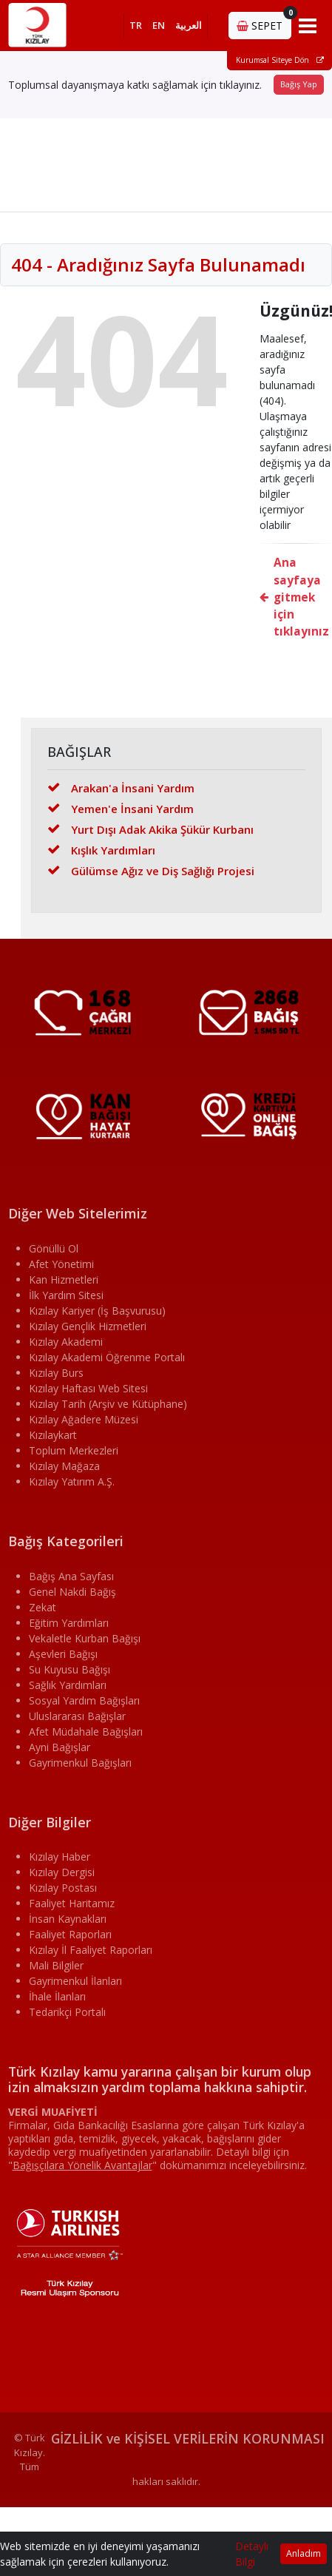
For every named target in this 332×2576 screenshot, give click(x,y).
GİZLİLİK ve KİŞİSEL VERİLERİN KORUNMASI (188, 2438)
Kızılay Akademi (66, 1342)
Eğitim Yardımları (69, 1623)
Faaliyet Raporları (70, 1934)
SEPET (264, 22)
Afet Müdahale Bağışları (86, 1731)
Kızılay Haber (59, 1857)
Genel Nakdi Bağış (72, 1592)
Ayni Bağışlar (59, 1747)
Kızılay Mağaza (64, 1466)
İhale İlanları (57, 1996)
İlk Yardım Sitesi (66, 1295)
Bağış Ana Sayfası (71, 1576)
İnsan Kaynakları (67, 1919)
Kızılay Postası (63, 1888)
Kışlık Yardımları (101, 850)
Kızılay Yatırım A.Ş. (72, 1481)
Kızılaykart (53, 1435)
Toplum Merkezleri (73, 1450)
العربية (188, 25)
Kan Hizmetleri (63, 1279)
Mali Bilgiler (56, 1965)
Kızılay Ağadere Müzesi (83, 1419)
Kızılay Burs (56, 1373)
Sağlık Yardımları (67, 1685)
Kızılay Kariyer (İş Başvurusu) (97, 1311)
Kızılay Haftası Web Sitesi (88, 1388)
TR (135, 25)
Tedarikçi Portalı (67, 2012)
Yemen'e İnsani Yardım (120, 808)
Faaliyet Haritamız (72, 1903)
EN (158, 25)
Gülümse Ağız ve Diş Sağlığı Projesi (150, 870)
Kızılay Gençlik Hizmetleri (87, 1326)
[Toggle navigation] (308, 25)
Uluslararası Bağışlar (77, 1716)
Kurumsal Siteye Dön (280, 60)
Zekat (42, 1607)
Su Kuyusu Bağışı (69, 1669)
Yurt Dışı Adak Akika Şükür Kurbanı (150, 829)
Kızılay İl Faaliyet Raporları (90, 1950)
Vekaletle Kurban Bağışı (84, 1638)
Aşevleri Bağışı (63, 1654)
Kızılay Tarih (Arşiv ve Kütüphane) (108, 1404)
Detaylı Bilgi (251, 2554)
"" (82, 2165)
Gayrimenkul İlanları (75, 1981)
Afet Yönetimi (61, 1264)
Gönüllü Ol (53, 1248)
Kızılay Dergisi (62, 1872)
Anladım (303, 2553)
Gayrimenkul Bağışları (80, 1763)
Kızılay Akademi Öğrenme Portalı (107, 1357)
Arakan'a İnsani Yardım (120, 787)
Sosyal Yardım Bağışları (84, 1700)
